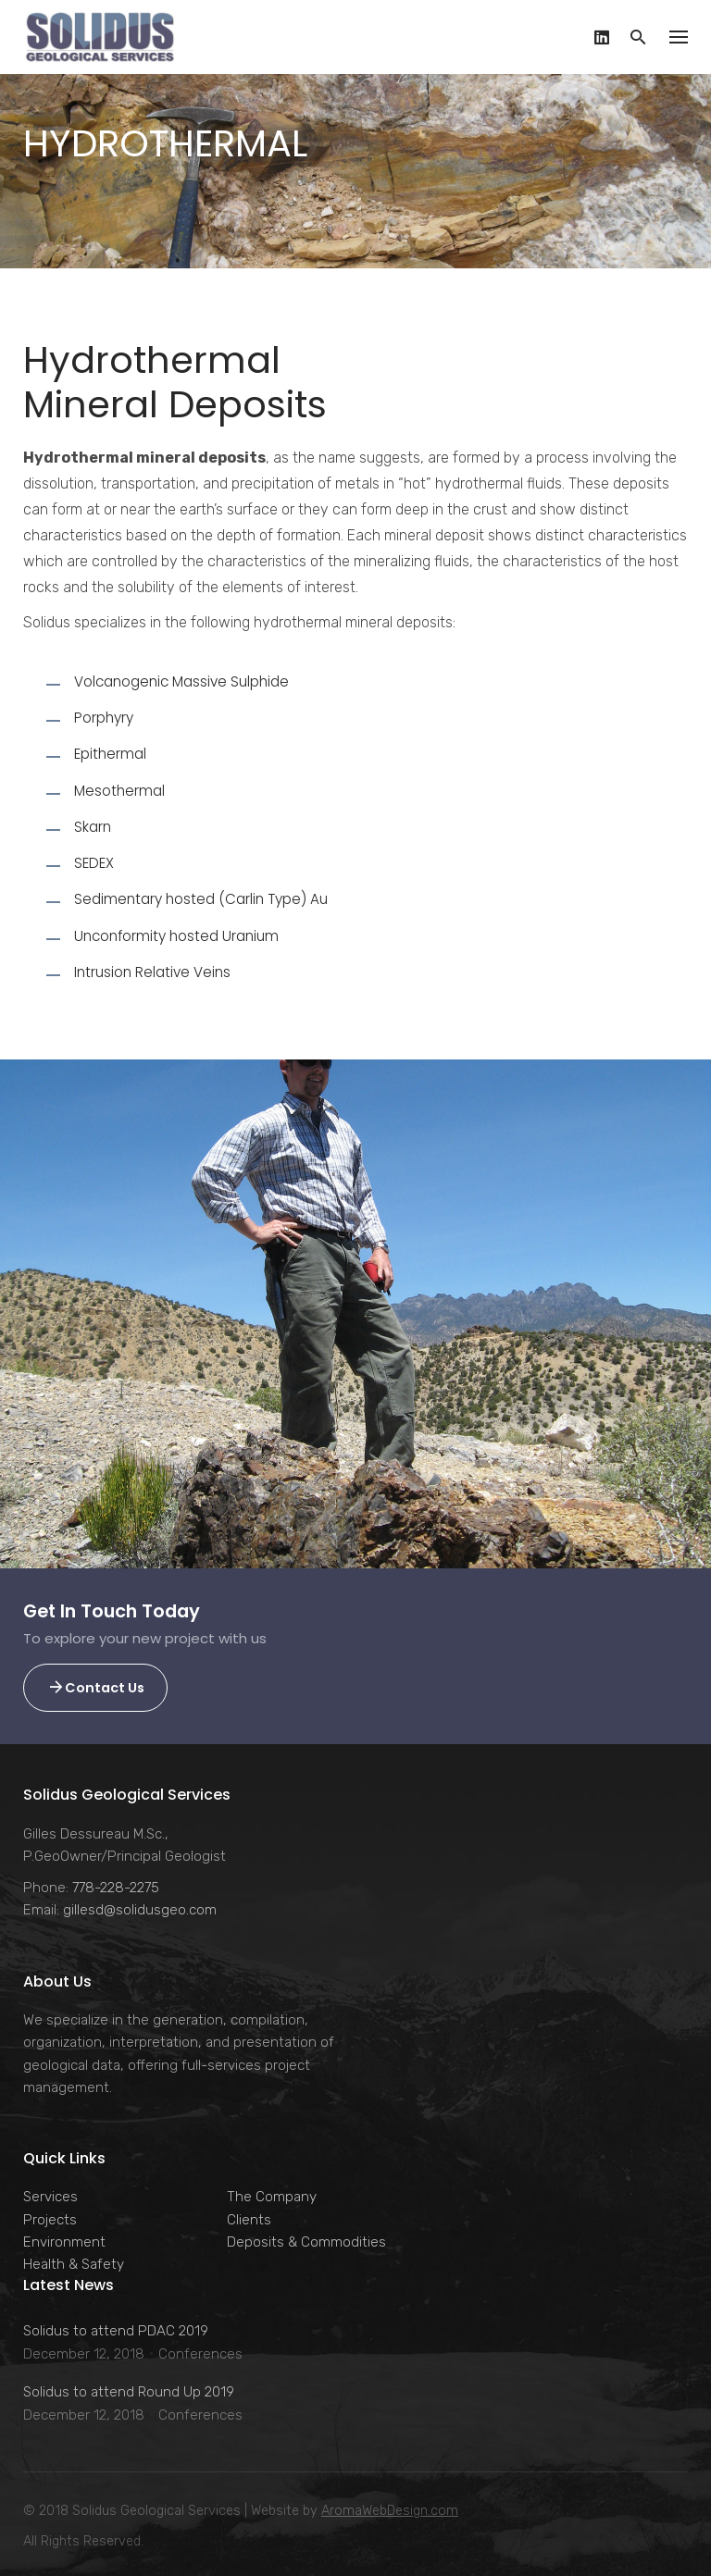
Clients (249, 2219)
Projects (50, 2219)
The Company (272, 2196)
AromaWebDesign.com (389, 2511)
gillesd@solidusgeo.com (140, 1909)
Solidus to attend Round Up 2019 (128, 2392)
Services (50, 2196)
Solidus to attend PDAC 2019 (115, 2330)
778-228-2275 (115, 1887)
